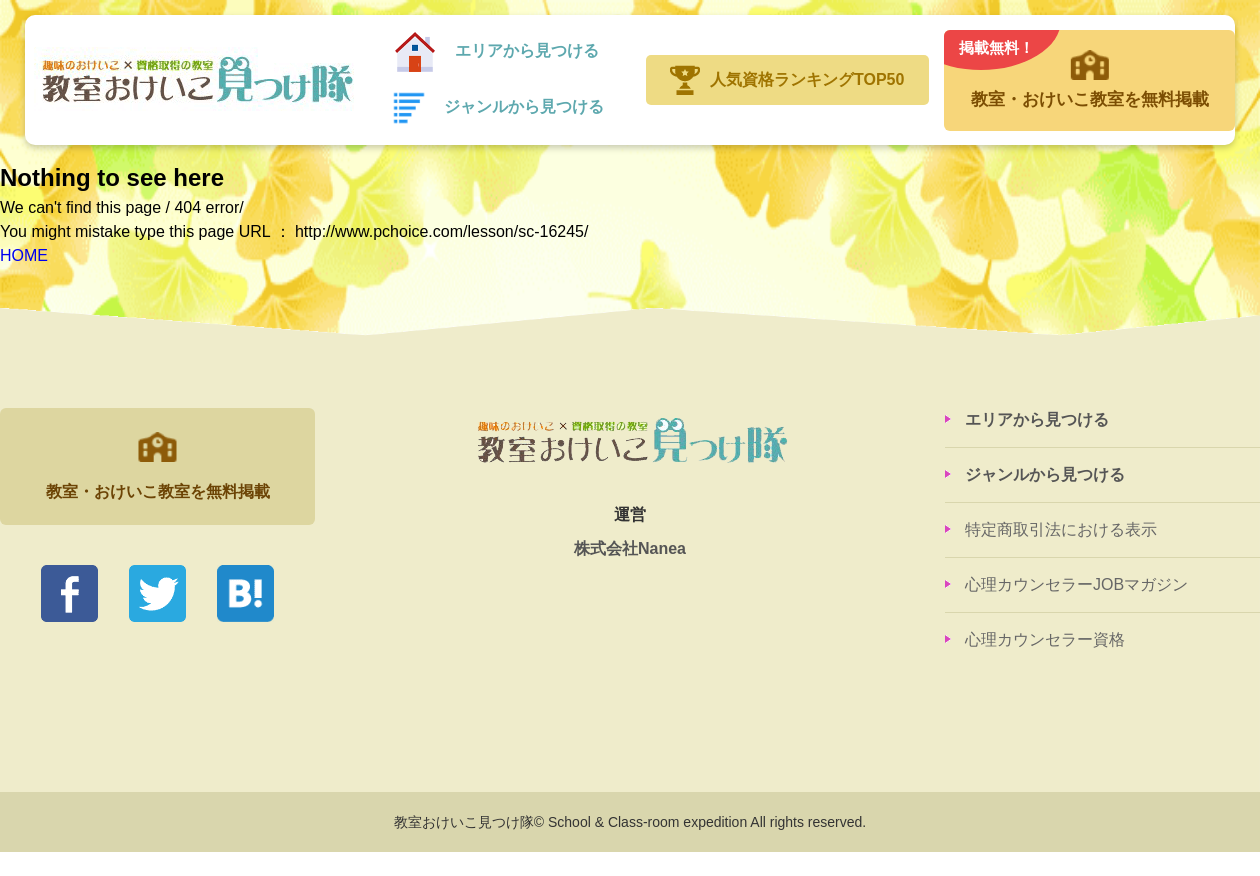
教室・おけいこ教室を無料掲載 (1089, 70)
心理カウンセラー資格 (1045, 639)
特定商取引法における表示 (1061, 529)
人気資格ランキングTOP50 (807, 79)
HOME (24, 255)
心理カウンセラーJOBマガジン (1076, 584)
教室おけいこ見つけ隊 (194, 80)
